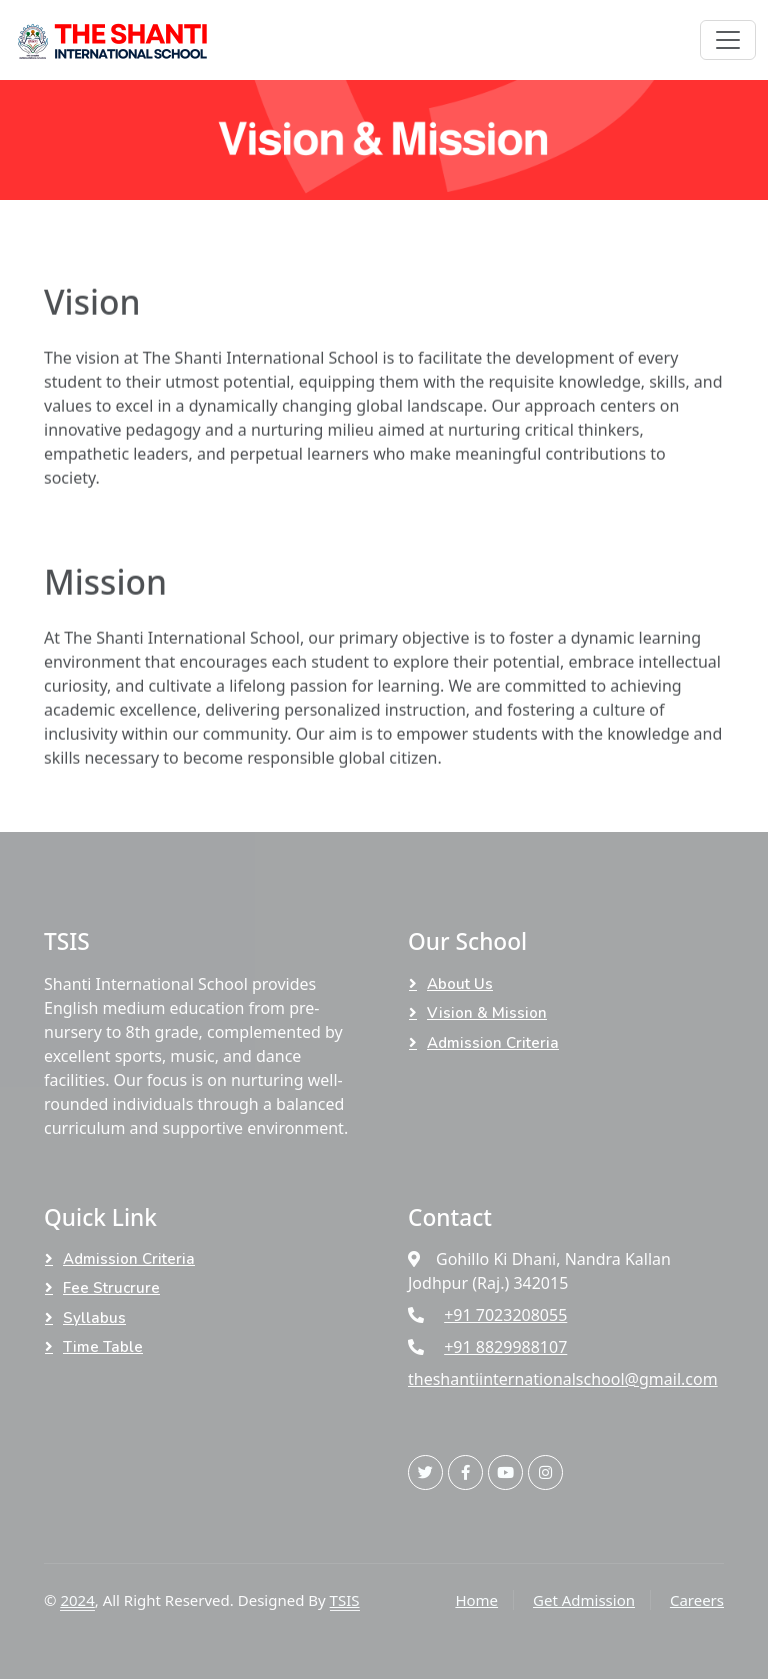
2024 (77, 1600)
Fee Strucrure (111, 1288)
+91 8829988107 (505, 1347)
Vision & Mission (487, 1013)
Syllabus (94, 1318)
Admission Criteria (493, 1043)
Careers (697, 1600)
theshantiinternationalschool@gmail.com (563, 1379)
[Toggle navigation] (728, 40)
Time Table (103, 1347)
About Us (460, 984)
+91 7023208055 (505, 1315)
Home (476, 1600)
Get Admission (584, 1600)
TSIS (345, 1600)
